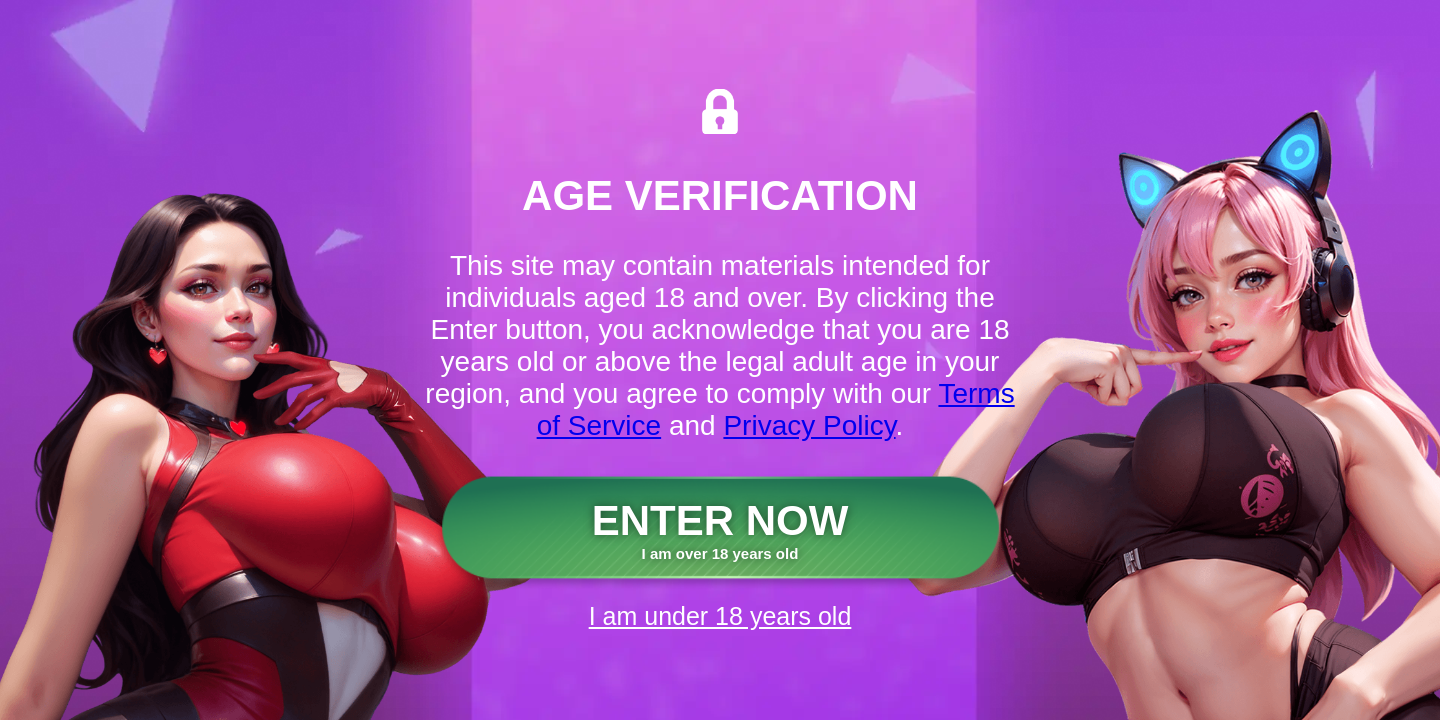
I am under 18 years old (720, 616)
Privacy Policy (809, 425)
